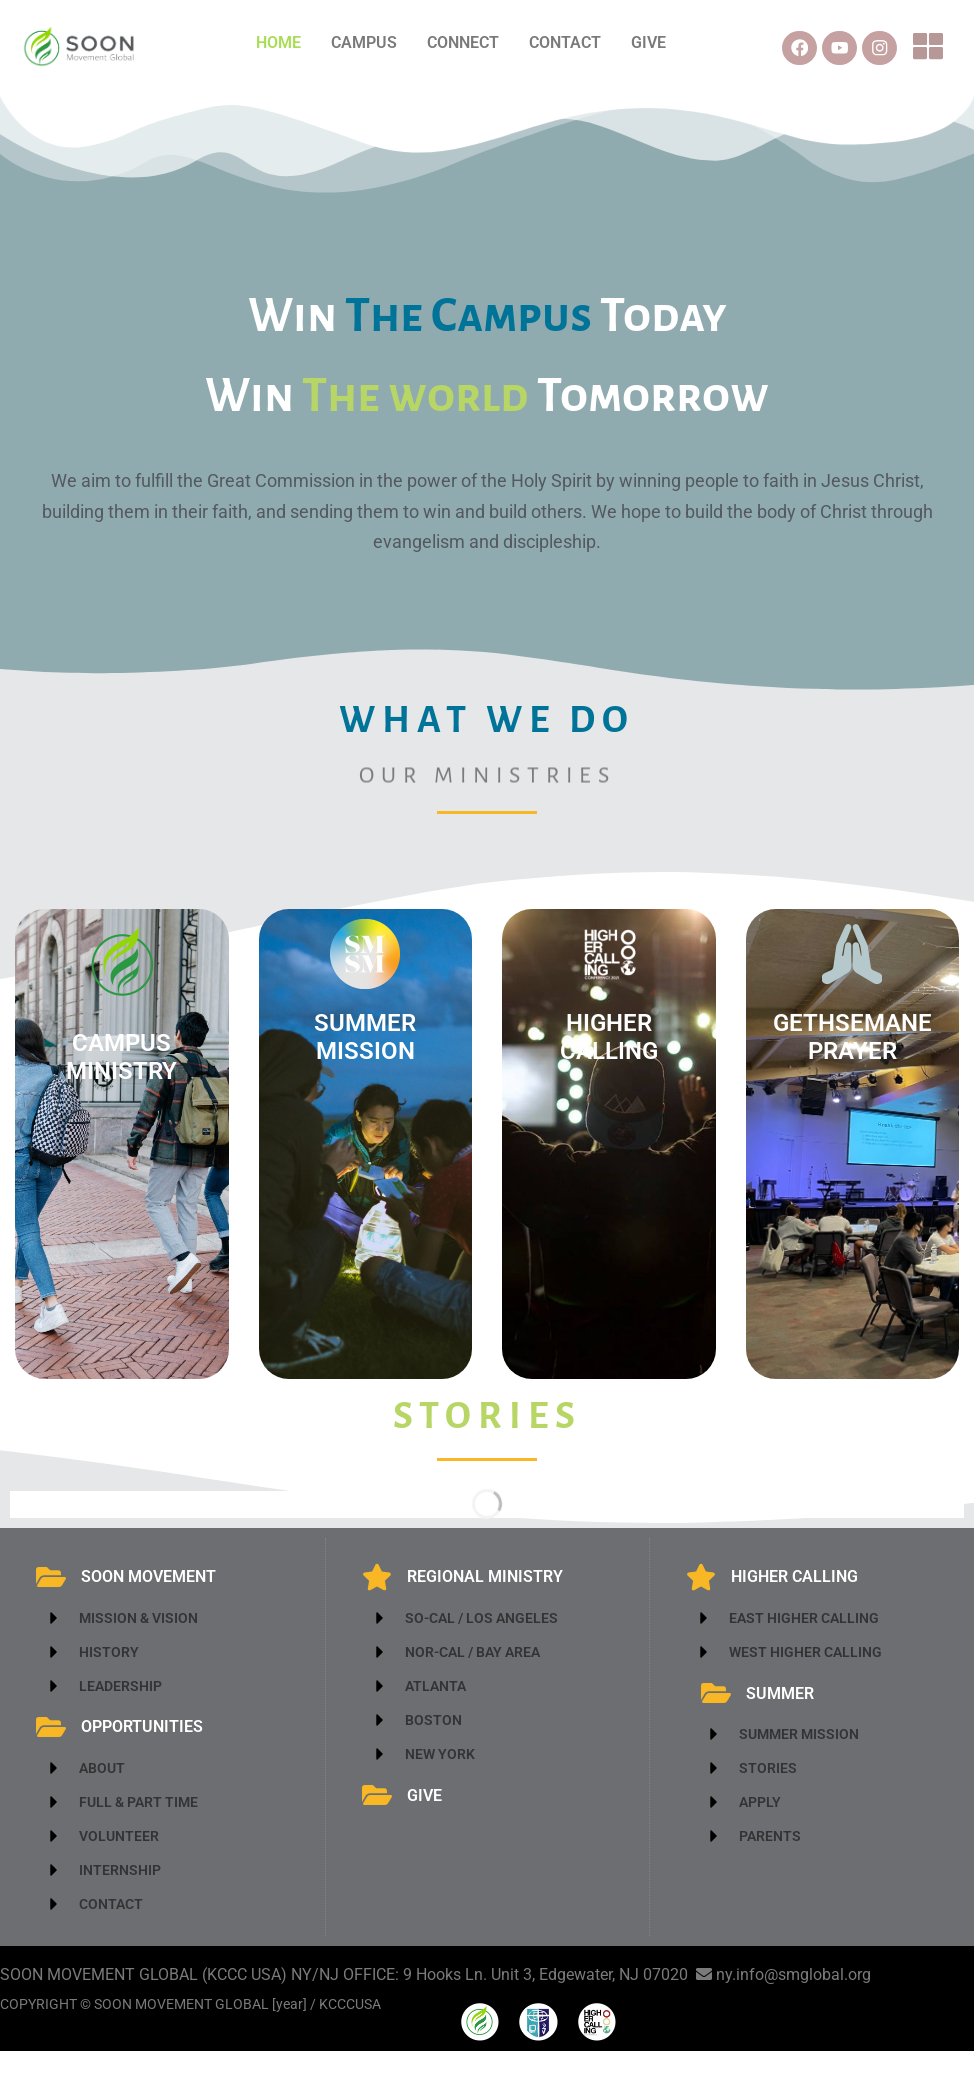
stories (487, 1432)
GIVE (648, 42)
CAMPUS (364, 42)
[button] (935, 56)
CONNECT (463, 42)
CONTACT (565, 42)
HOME (278, 42)
